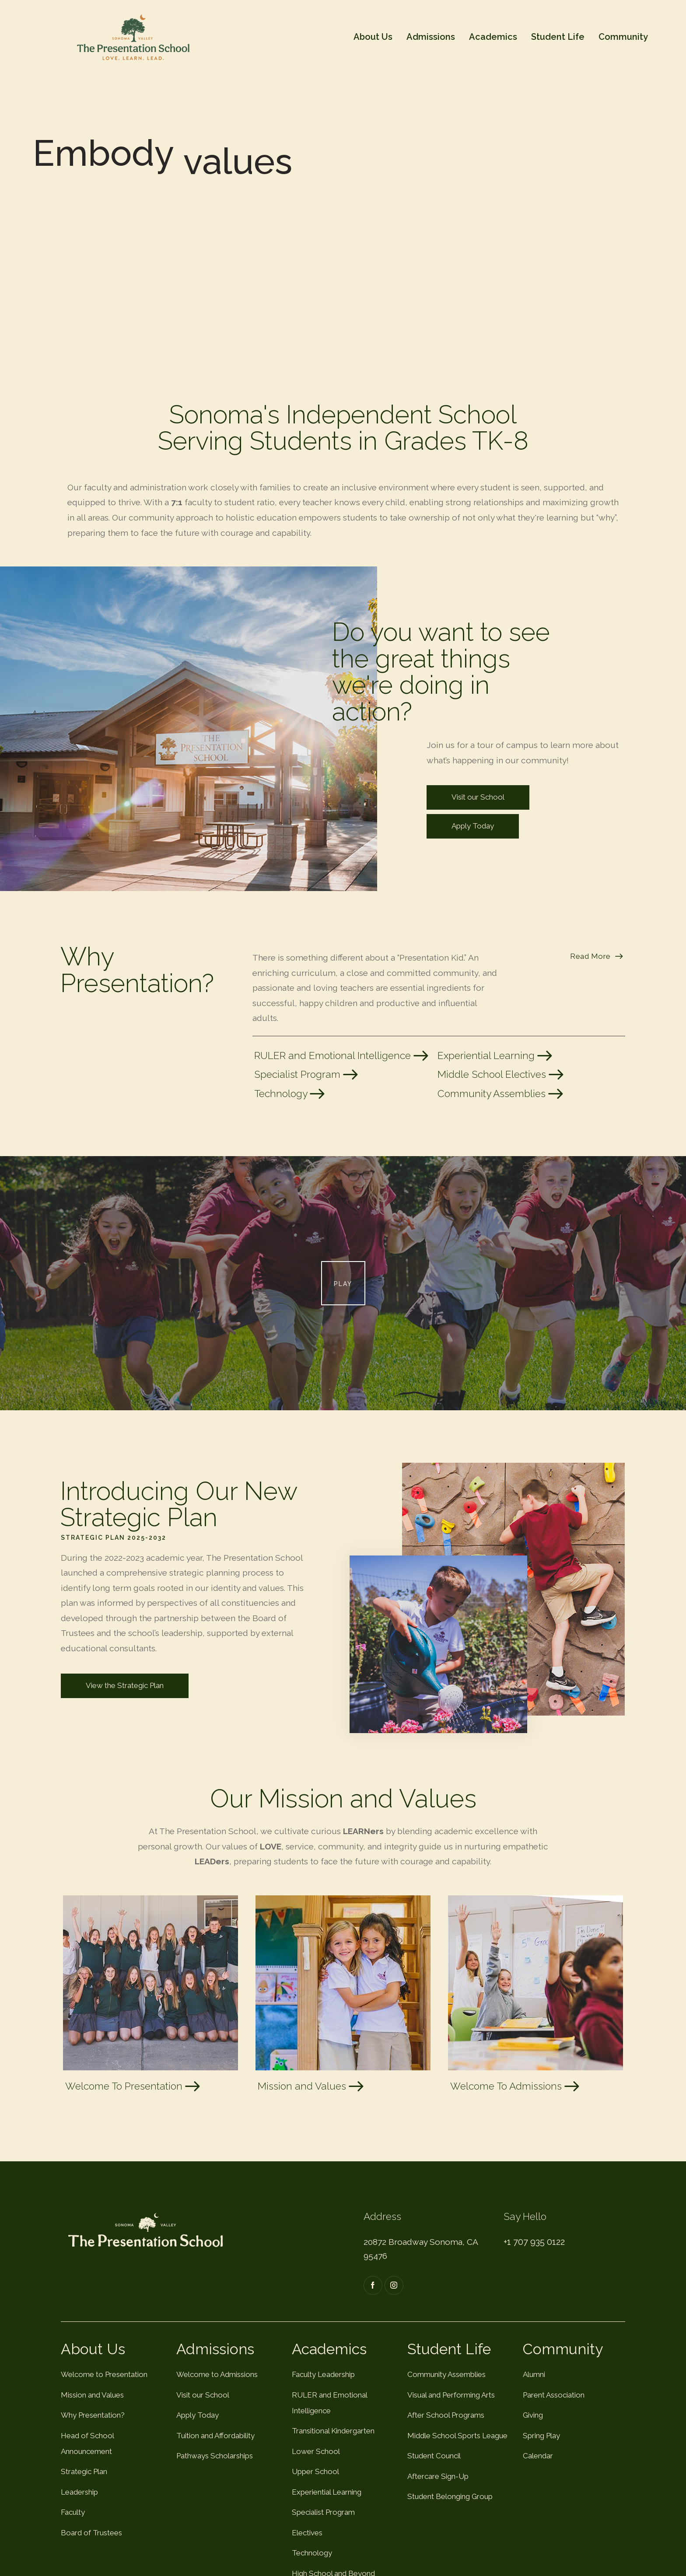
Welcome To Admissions (515, 2086)
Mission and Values (312, 2086)
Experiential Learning (496, 1055)
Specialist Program (307, 1074)
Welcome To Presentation (133, 2086)
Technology (290, 1093)
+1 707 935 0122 (534, 2242)
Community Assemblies (501, 1093)
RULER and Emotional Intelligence (342, 1055)
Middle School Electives (502, 1074)
